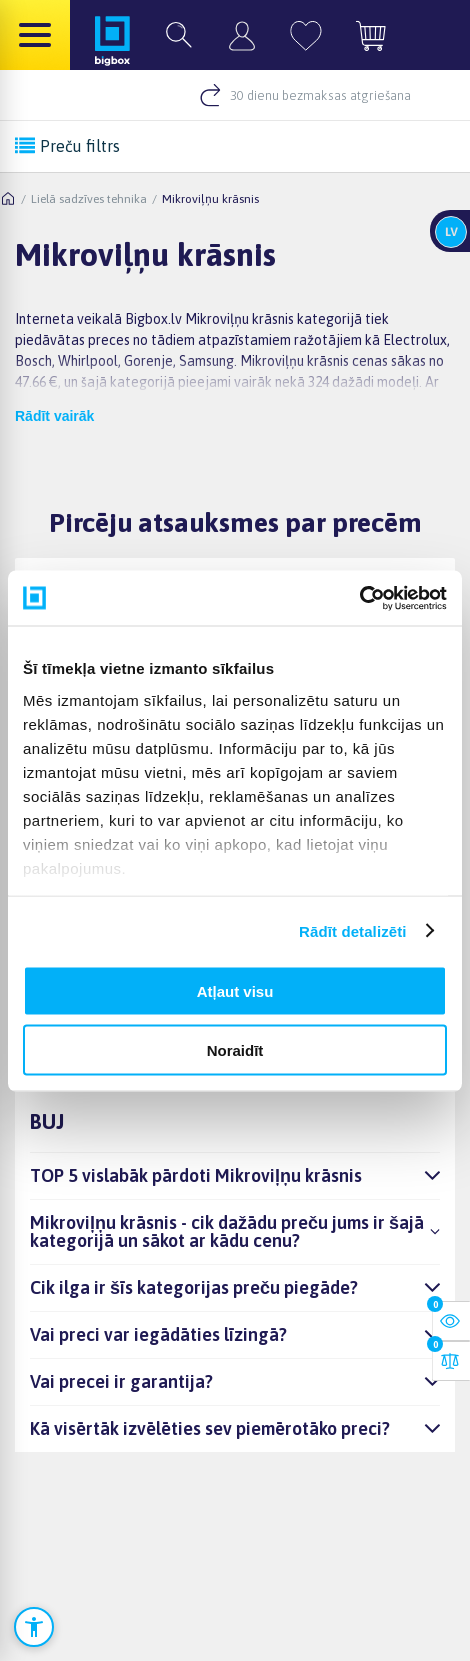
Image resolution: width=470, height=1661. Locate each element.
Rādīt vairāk (54, 416)
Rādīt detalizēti (352, 930)
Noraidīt (235, 1049)
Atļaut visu (235, 991)
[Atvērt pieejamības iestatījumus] (34, 1627)
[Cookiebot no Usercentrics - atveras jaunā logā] (359, 598)
